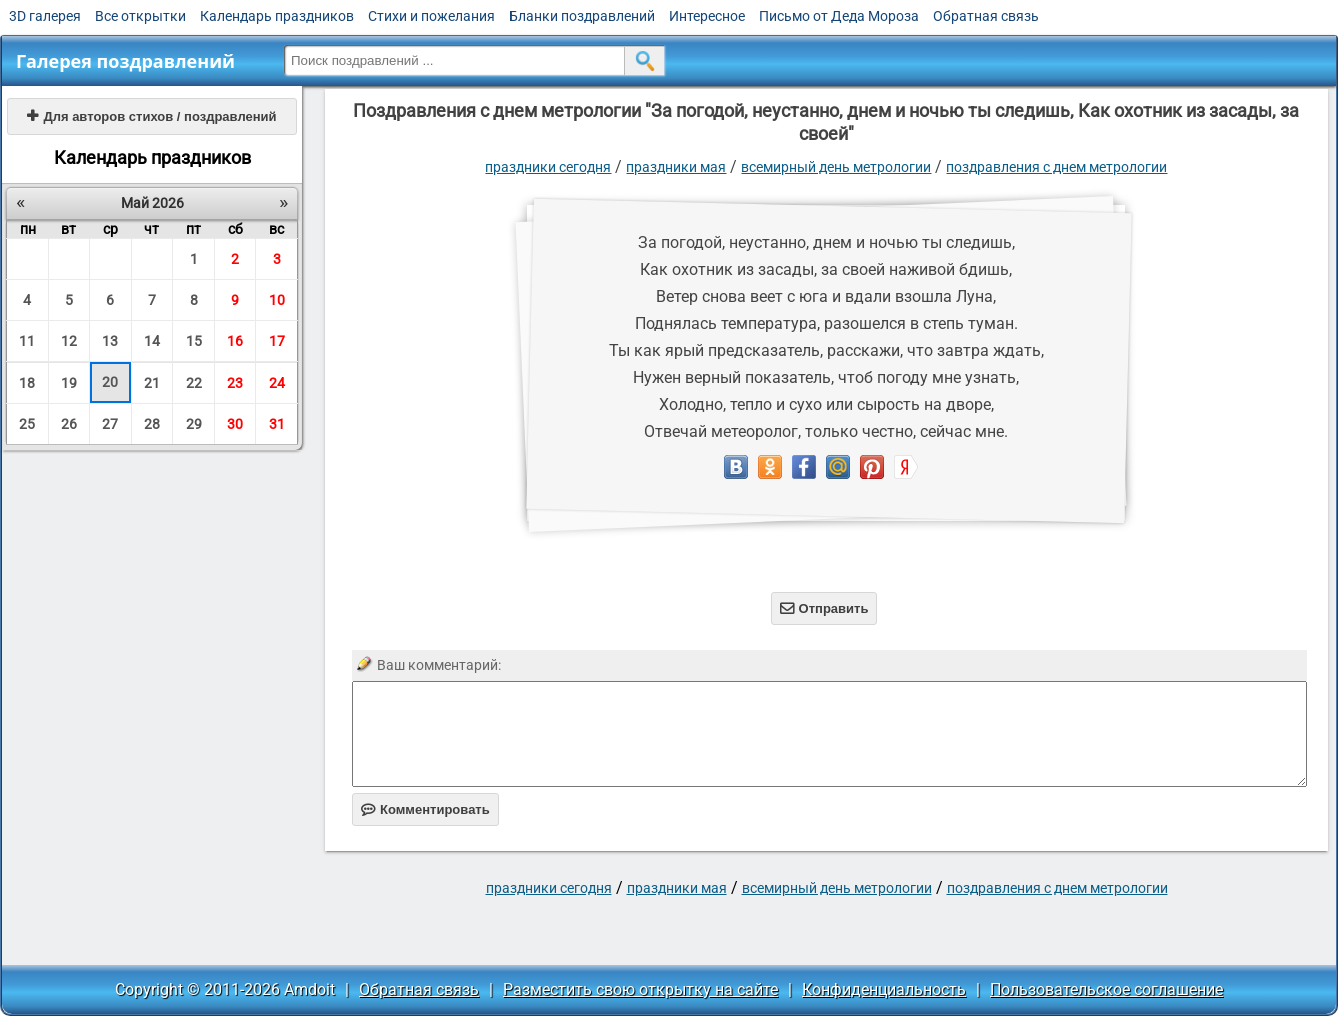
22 (194, 383)
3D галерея (45, 16)
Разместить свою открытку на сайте (640, 989)
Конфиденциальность (884, 989)
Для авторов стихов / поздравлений (151, 116)
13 (110, 341)
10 (277, 300)
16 (235, 341)
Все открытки (140, 16)
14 (152, 341)
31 (277, 424)
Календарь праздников (277, 16)
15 (194, 341)
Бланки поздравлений (582, 16)
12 (69, 341)
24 (277, 383)
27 (110, 424)
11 (27, 341)
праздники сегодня (548, 167)
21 (152, 383)
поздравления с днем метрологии (1056, 167)
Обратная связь (986, 16)
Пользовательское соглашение (1106, 989)
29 (194, 424)
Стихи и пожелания (431, 16)
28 (152, 424)
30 (235, 424)
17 (277, 341)
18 (27, 383)
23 (235, 383)
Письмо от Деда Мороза (839, 16)
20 (110, 382)
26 (69, 424)
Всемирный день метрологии (836, 167)
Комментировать (425, 809)
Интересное (707, 16)
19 (69, 383)
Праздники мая (676, 167)
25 (27, 424)
